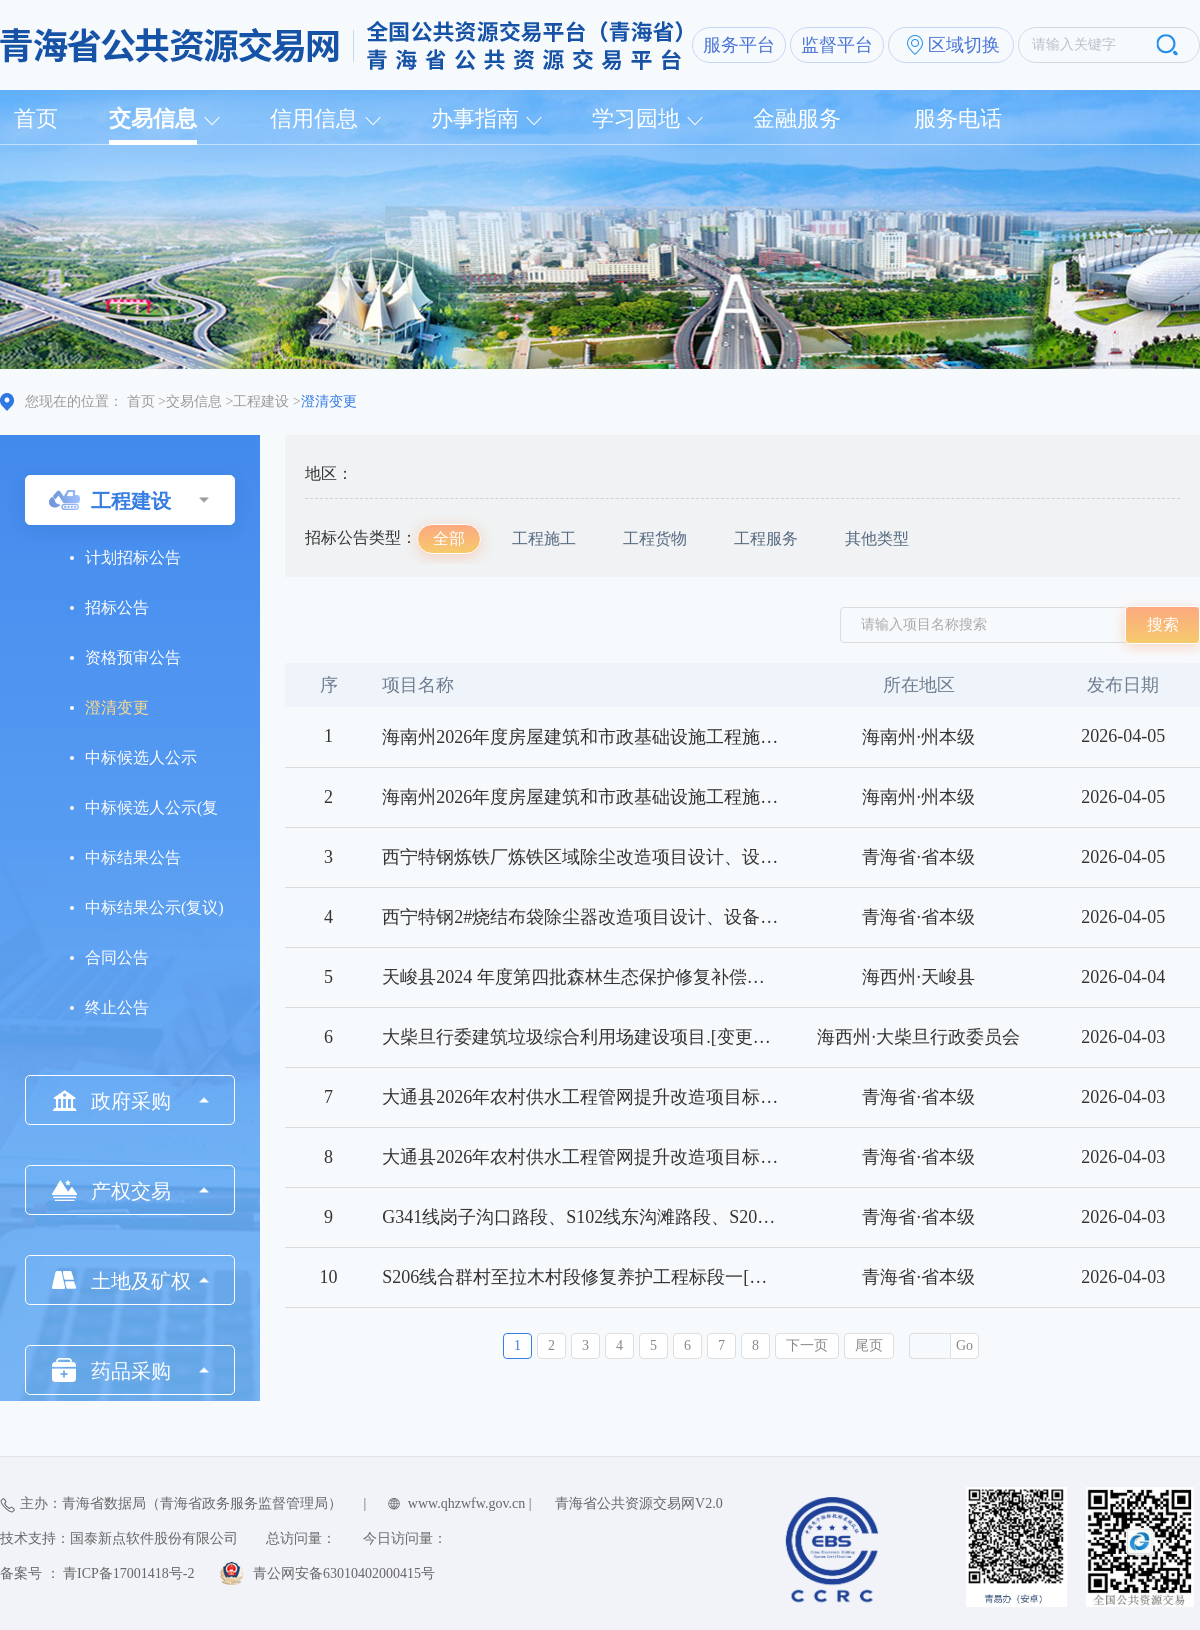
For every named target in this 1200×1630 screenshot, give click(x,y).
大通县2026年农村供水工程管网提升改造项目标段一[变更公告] (631, 1157)
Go (964, 1345)
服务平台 (739, 45)
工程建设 (261, 401)
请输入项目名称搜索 (924, 624)
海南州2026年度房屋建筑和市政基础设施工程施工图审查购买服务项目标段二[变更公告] (730, 737)
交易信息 (153, 118)
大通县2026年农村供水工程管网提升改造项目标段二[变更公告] (631, 1097)
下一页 (807, 1345)
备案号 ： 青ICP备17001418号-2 (97, 1573)
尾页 (869, 1345)
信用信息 (314, 118)
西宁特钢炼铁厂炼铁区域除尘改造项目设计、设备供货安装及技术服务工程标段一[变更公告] (748, 857)
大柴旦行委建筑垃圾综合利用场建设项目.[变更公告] (588, 1037)
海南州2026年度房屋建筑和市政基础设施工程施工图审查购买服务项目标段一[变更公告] (730, 797)
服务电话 (958, 118)
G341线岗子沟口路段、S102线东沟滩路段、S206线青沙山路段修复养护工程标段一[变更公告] (751, 1217)
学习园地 (636, 118)
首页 (36, 118)
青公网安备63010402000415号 (344, 1573)
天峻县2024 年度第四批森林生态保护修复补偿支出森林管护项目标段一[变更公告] (705, 977)
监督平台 (837, 45)
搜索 (1163, 624)
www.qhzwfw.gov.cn (466, 1503)
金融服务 (797, 118)
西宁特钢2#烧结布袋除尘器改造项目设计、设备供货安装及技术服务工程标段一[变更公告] (739, 917)
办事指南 (475, 118)
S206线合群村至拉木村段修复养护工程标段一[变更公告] (604, 1277)
